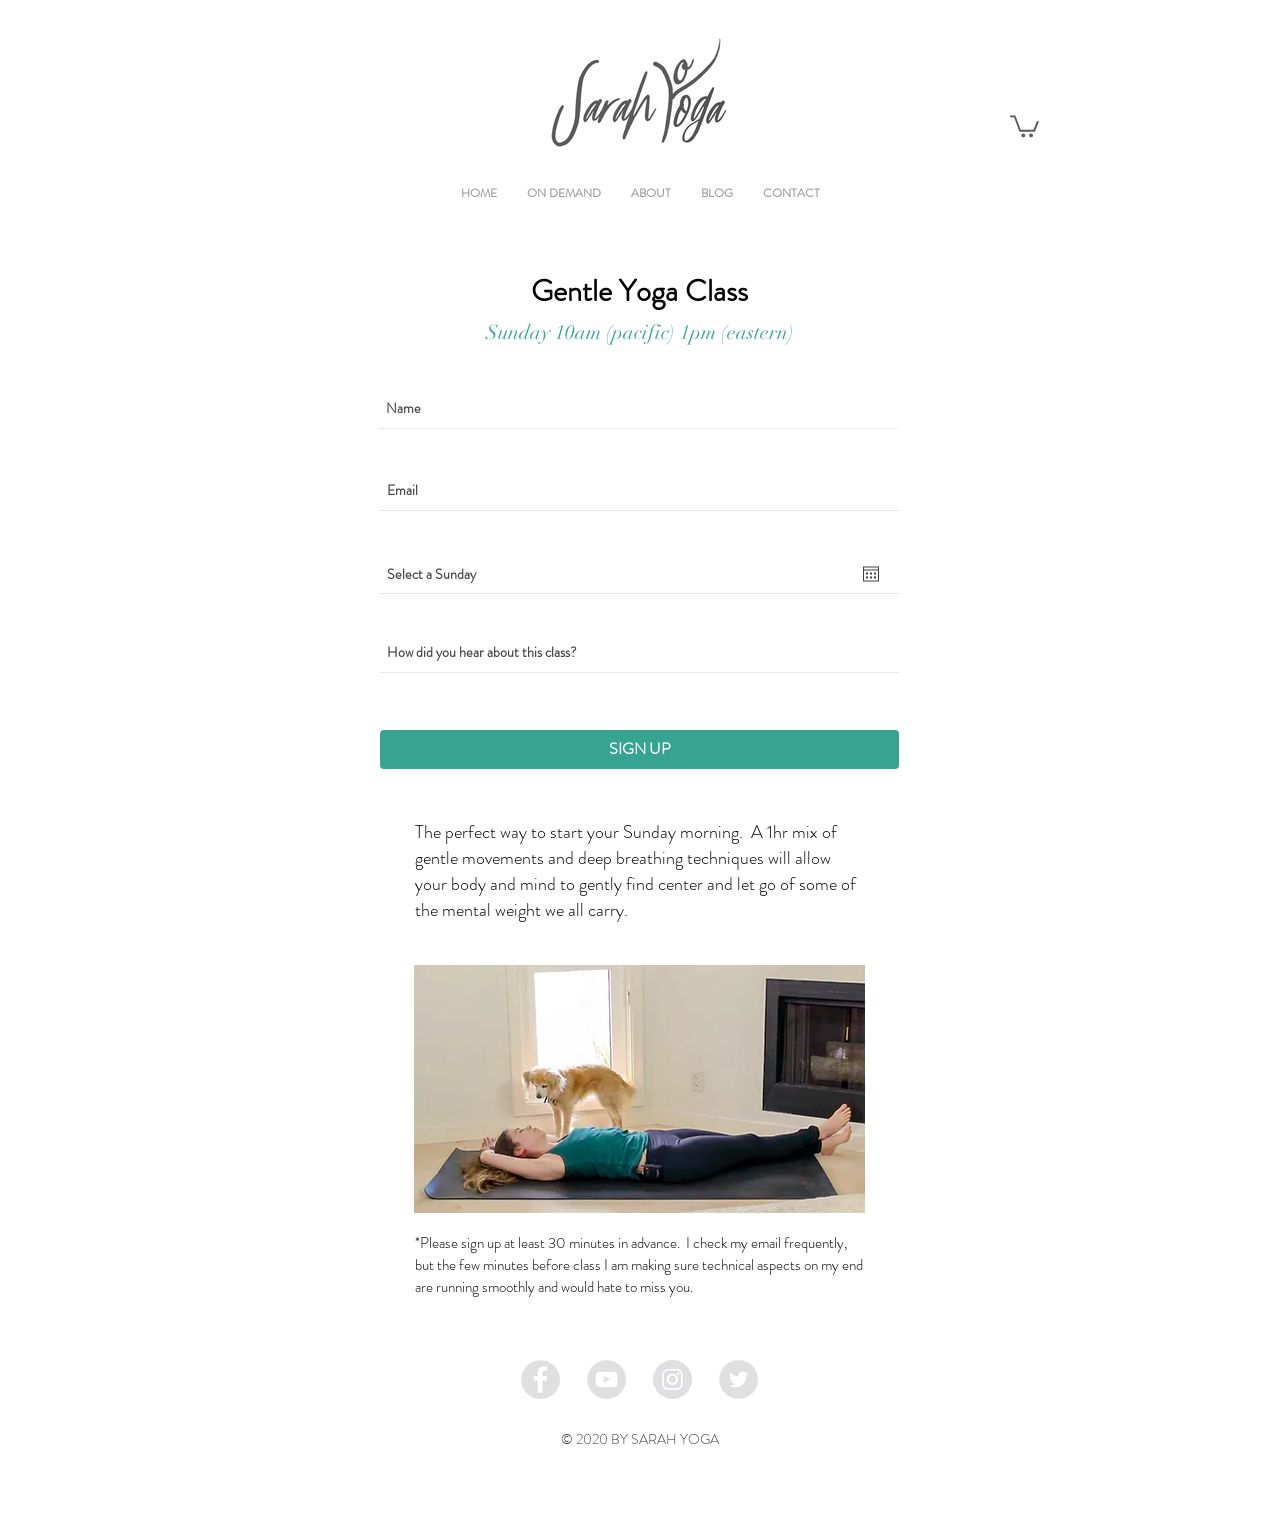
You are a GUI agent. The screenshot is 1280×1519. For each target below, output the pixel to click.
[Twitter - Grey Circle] (738, 1379)
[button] (1024, 125)
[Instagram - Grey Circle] (672, 1379)
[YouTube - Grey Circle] (606, 1379)
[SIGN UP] (639, 749)
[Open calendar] (871, 574)
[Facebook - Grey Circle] (540, 1379)
